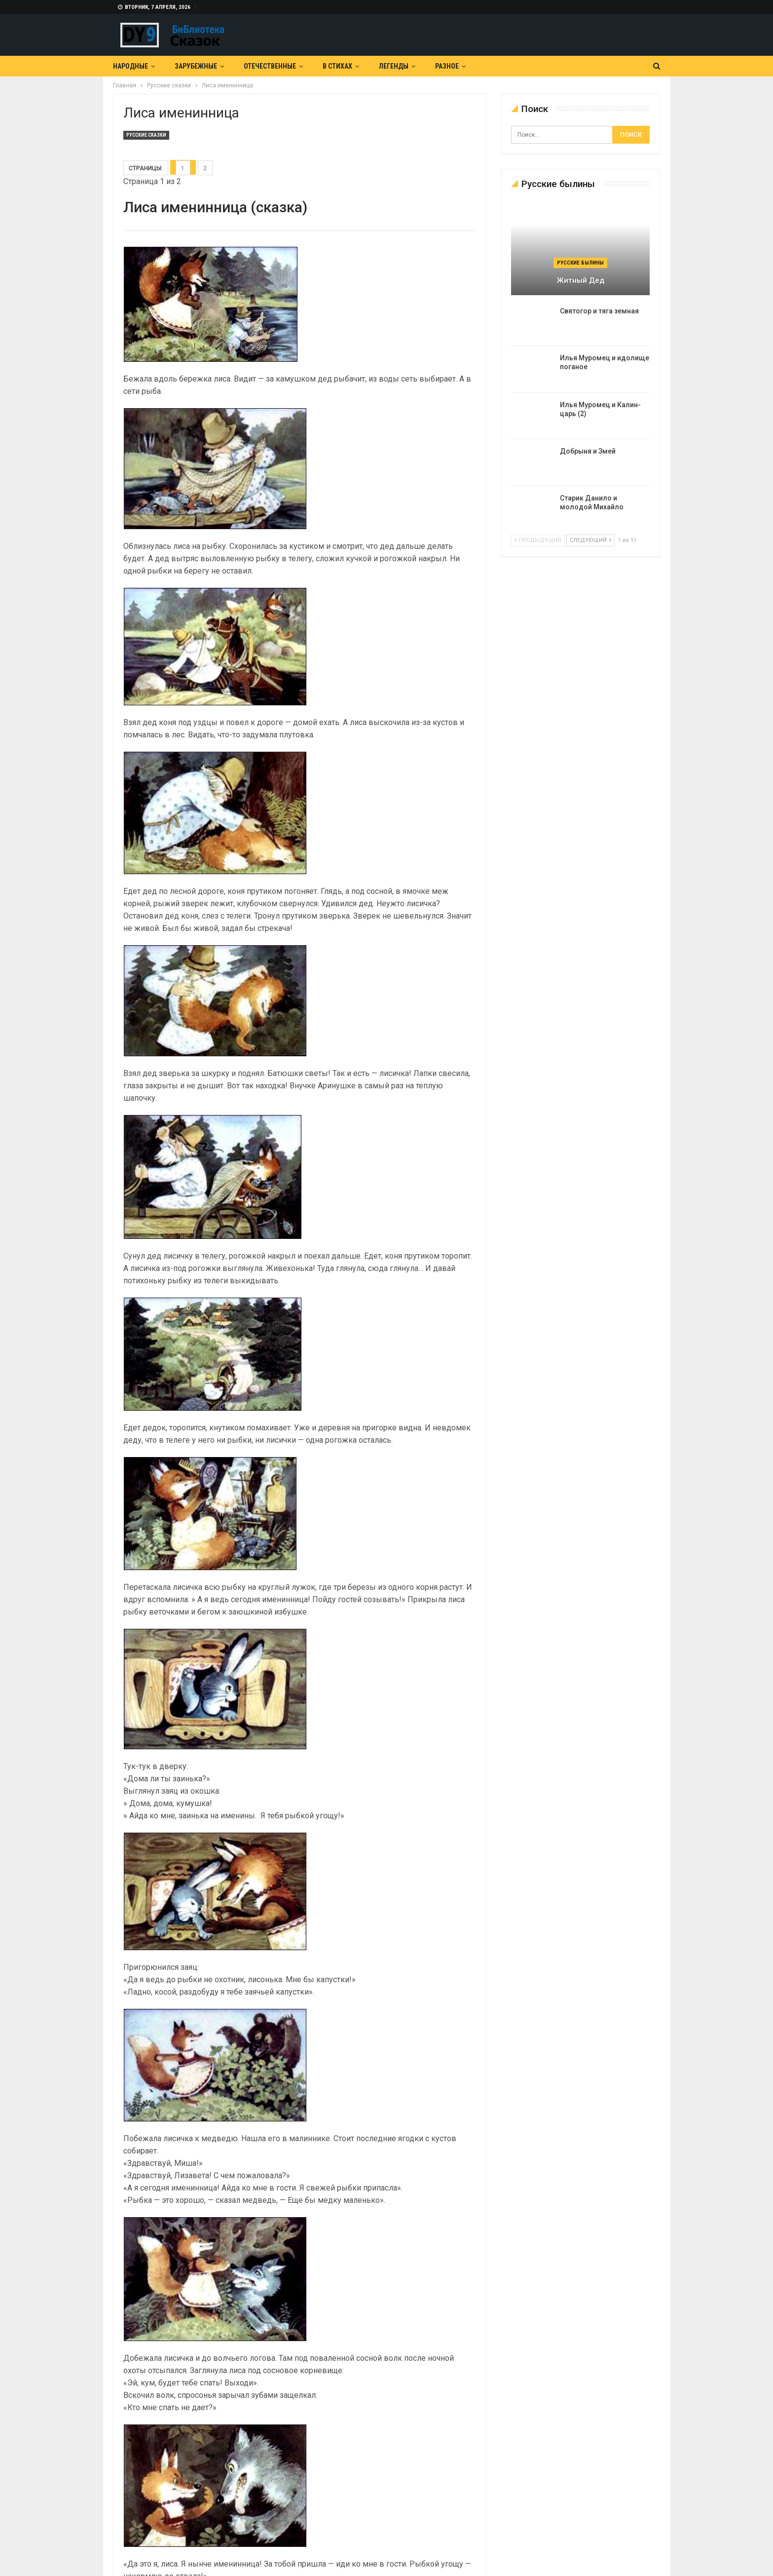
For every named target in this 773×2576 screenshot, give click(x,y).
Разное (447, 66)
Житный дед (580, 280)
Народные (130, 66)
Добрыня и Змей (588, 451)
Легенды (393, 66)
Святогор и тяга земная (599, 311)
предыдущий (538, 540)
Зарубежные (196, 66)
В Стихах (337, 66)
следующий (590, 540)
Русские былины (580, 263)
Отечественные (270, 66)
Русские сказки (146, 135)
